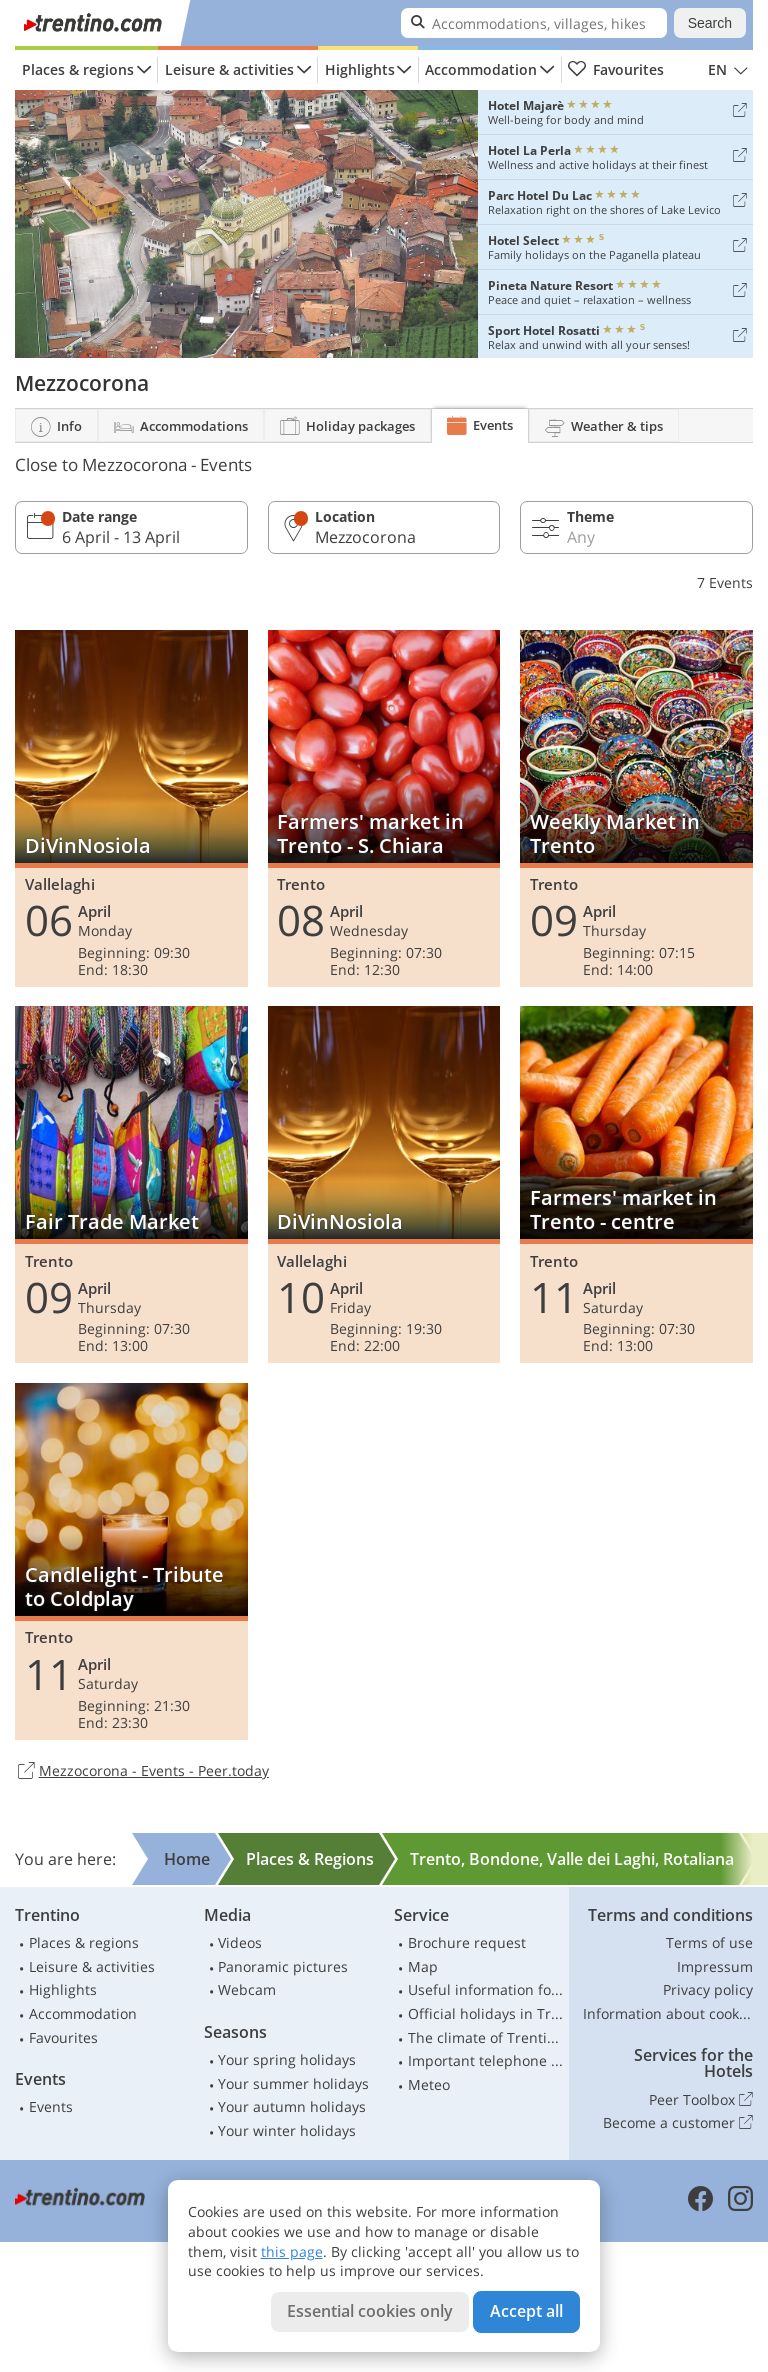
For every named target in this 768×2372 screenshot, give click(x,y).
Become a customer (678, 2123)
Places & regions (78, 69)
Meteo (429, 2084)
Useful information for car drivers (486, 1989)
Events (51, 2106)
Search (710, 23)
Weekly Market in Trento (636, 808)
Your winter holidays (287, 2130)
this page (292, 2251)
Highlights (360, 69)
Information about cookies (668, 2013)
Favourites (615, 70)
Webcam (247, 1989)
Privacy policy (708, 1989)
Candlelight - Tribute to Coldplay (131, 1561)
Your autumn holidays (292, 2106)
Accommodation (481, 69)
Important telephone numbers (486, 2060)
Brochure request (467, 1942)
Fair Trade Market (131, 1184)
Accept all (526, 2311)
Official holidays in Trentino (486, 2013)
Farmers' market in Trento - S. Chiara (384, 808)
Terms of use (709, 1942)
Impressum (715, 1966)
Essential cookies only (370, 2311)
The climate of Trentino (486, 2037)
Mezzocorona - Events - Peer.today (142, 1772)
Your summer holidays (293, 2083)
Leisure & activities (229, 69)
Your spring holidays (287, 2059)
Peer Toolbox (701, 2100)
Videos (240, 1942)
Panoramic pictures (283, 1966)
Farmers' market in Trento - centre (636, 1184)
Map (423, 1966)
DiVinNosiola (131, 808)
